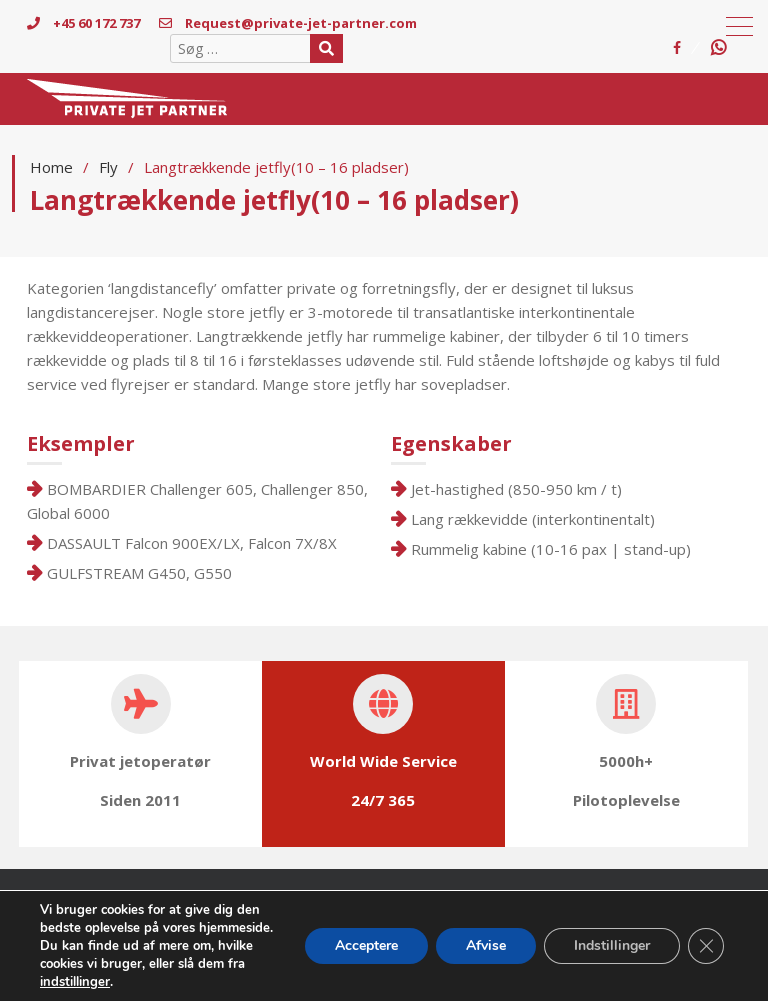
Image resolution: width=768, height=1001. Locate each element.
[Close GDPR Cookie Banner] (706, 946)
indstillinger (75, 982)
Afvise (486, 945)
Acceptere (366, 945)
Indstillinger (612, 945)
